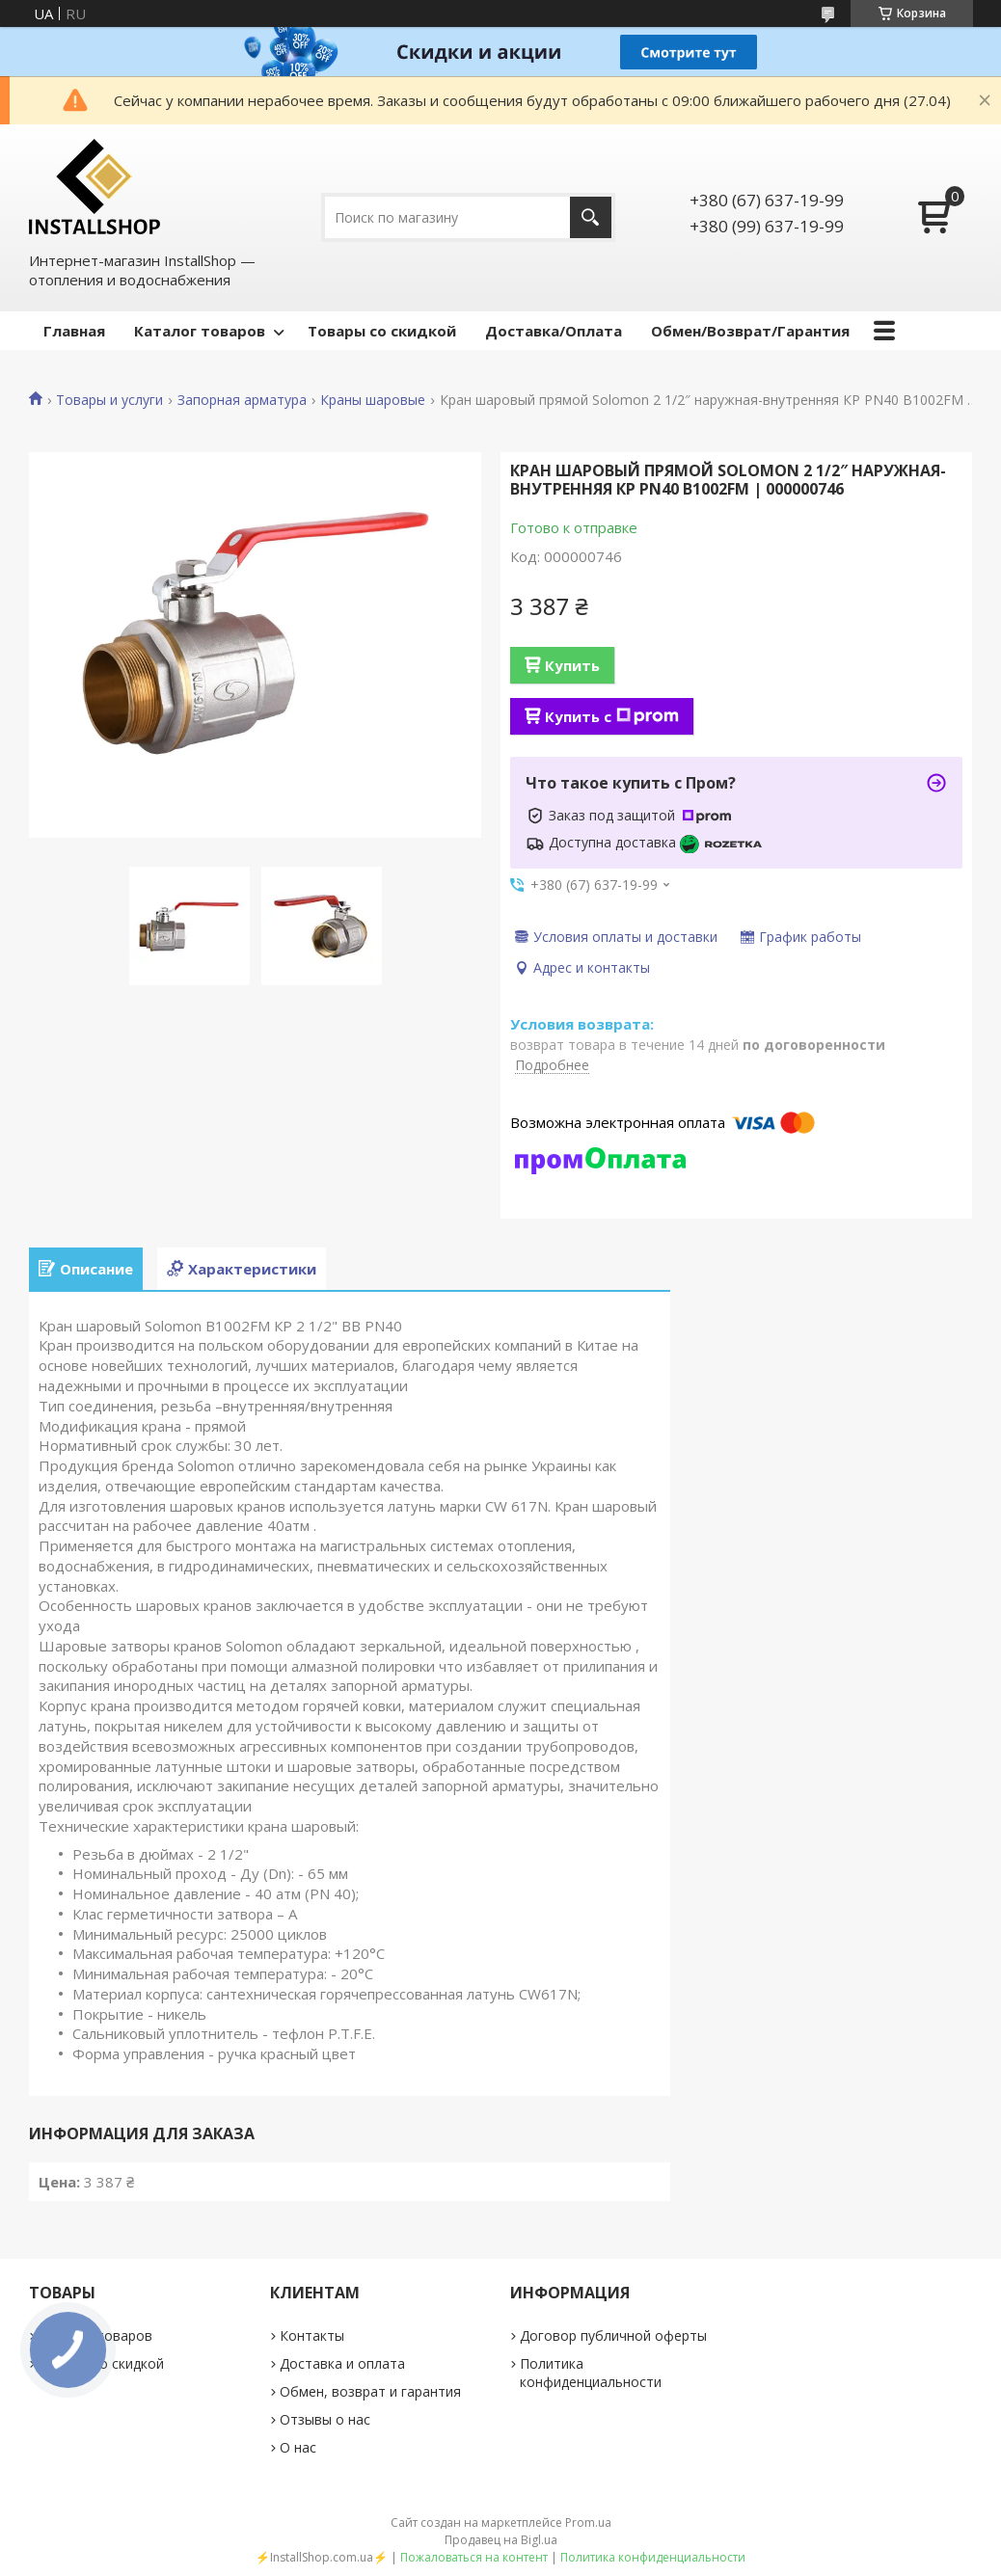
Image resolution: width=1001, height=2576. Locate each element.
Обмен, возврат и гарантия (370, 2391)
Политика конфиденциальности (591, 2372)
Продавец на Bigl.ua (501, 2540)
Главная (74, 330)
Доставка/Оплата (553, 330)
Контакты (312, 2335)
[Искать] (590, 217)
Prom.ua (588, 2522)
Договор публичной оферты (613, 2335)
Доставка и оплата (342, 2363)
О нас (298, 2447)
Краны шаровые (372, 400)
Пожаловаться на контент (474, 2557)
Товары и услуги (109, 400)
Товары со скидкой (382, 330)
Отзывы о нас (325, 2419)
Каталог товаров (199, 330)
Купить (572, 665)
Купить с (612, 716)
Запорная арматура (242, 400)
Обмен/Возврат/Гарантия (750, 330)
